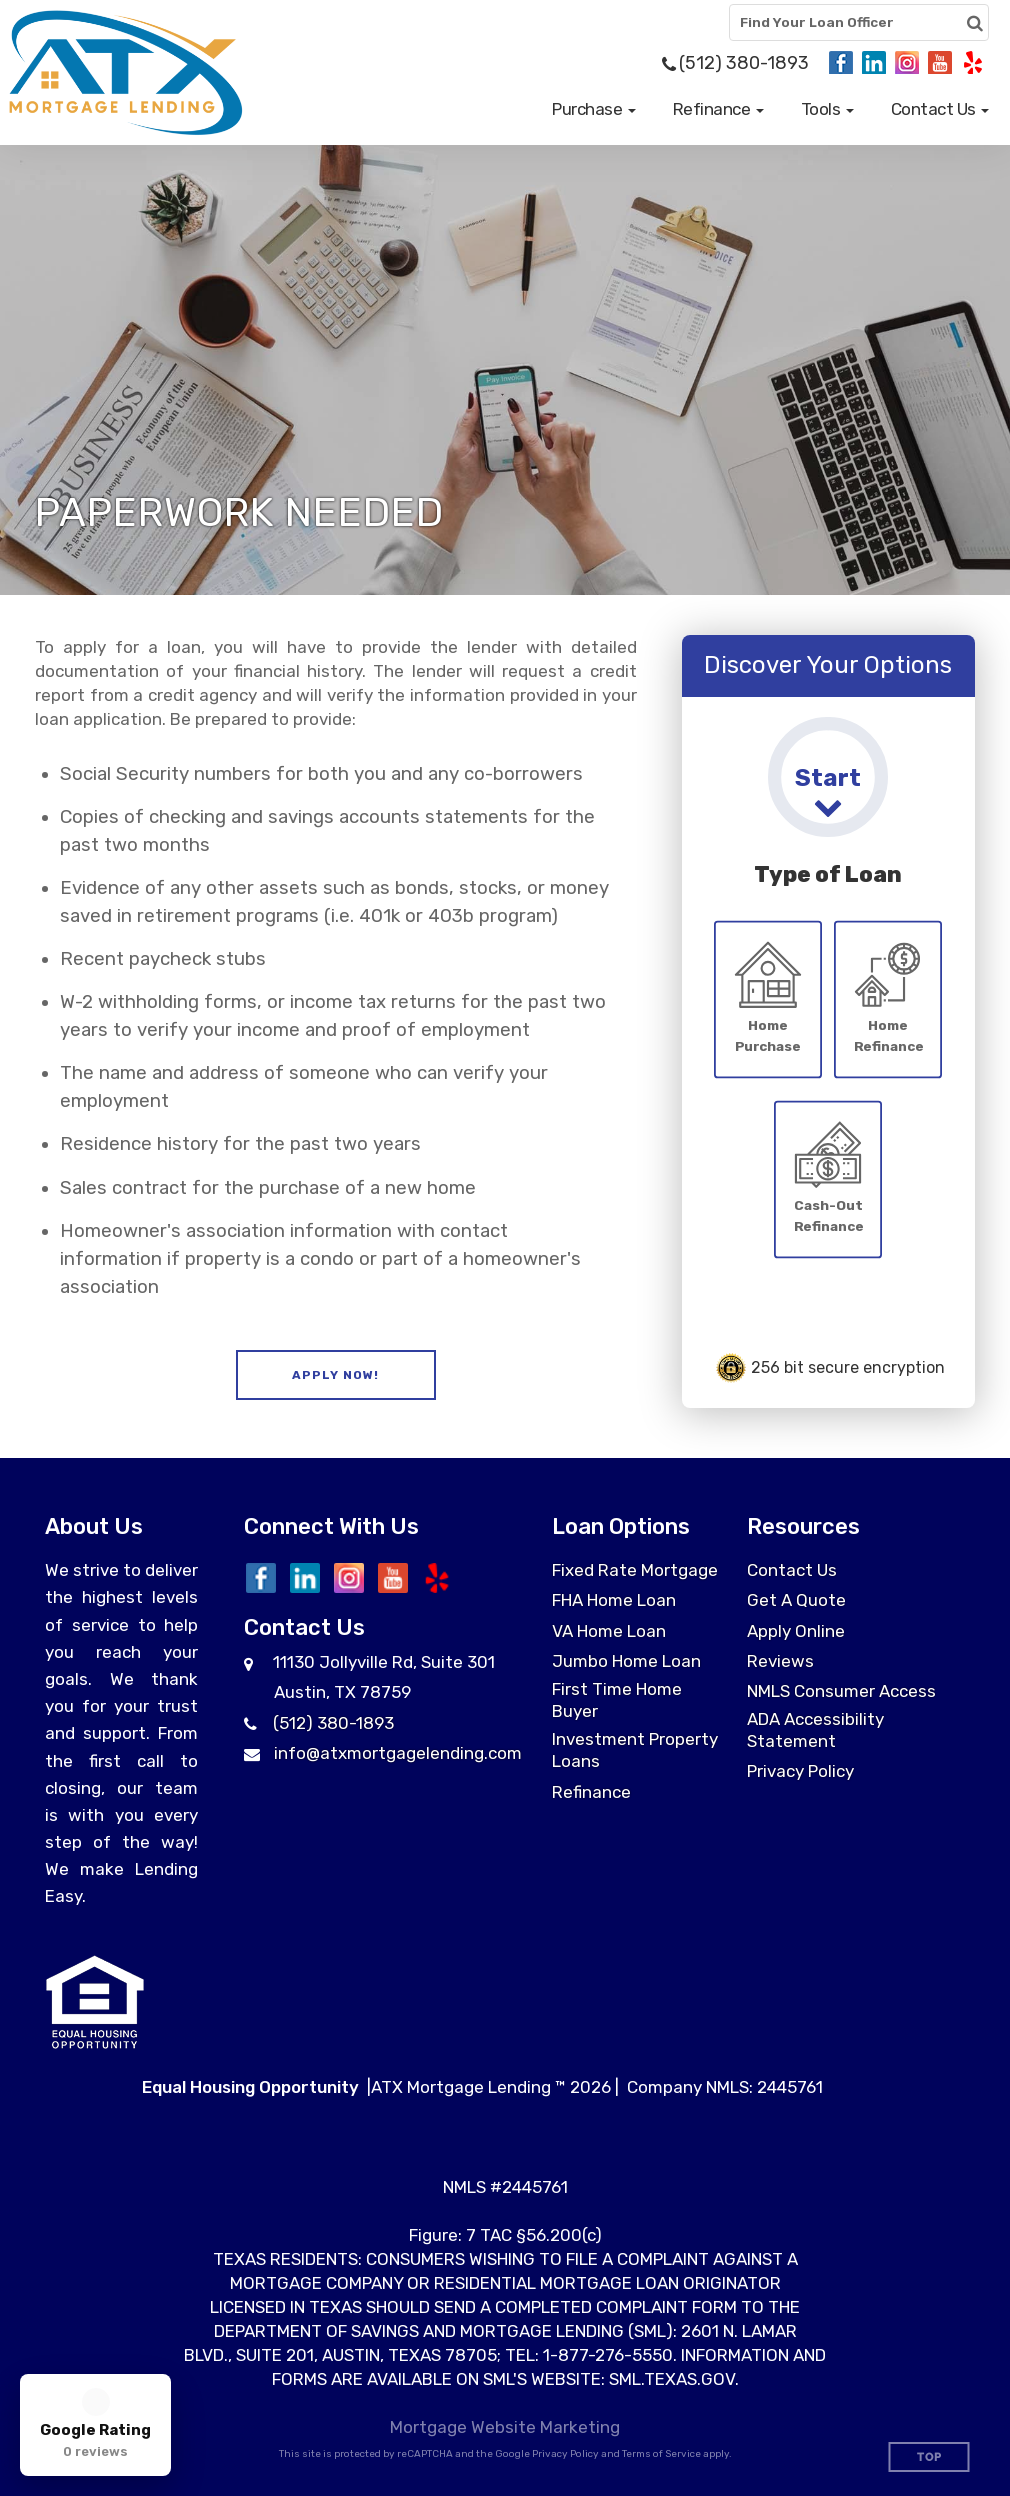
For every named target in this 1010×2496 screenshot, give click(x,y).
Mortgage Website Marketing (505, 2427)
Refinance (591, 1792)
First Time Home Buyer (617, 1700)
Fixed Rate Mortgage (635, 1570)
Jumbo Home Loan (626, 1661)
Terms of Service (661, 2454)
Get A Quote (796, 1600)
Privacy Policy (800, 1771)
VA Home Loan (609, 1631)
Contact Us (792, 1570)
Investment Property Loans (635, 1750)
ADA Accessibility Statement (815, 1730)
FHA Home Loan (614, 1600)
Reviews (780, 1661)
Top (929, 2457)
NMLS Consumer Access (841, 1691)
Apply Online (796, 1631)
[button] (594, 109)
